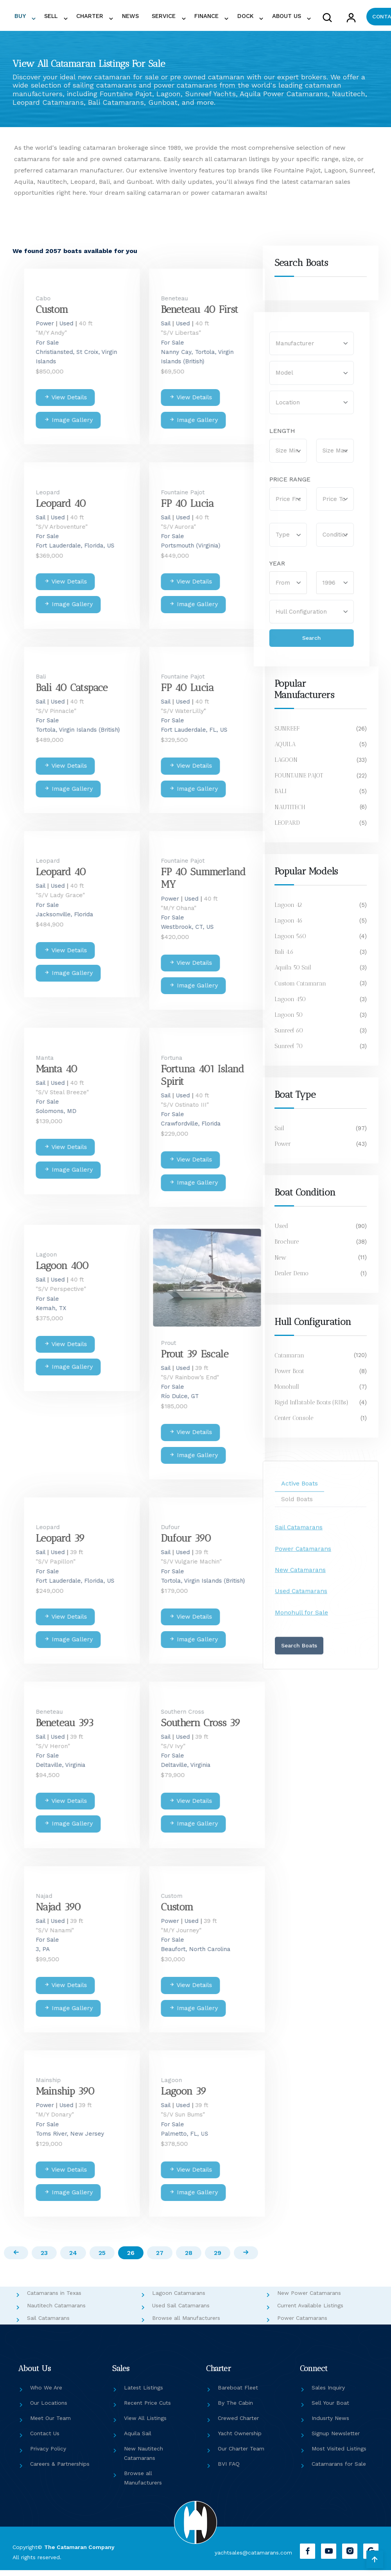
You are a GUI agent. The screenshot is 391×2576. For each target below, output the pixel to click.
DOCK (224, 17)
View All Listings (145, 2424)
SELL (57, 17)
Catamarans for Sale (339, 2470)
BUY (31, 17)
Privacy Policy (48, 2455)
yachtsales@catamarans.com (252, 2558)
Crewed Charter (238, 2424)
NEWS (126, 17)
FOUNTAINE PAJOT (299, 779)
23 (39, 2258)
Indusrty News (330, 2424)
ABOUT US (261, 17)
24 (70, 2258)
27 (161, 2258)
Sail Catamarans (48, 2324)
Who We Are (46, 2394)
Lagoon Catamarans (178, 2299)
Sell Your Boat (330, 2409)
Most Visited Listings (339, 2455)
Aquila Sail (137, 2439)
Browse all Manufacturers (186, 2324)
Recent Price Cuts (147, 2409)
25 (100, 2258)
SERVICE (152, 17)
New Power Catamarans (309, 2299)
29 (222, 2258)
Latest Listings (143, 2394)
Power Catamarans (302, 2324)
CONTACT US (362, 18)
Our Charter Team (241, 2455)
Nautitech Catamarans (56, 2312)
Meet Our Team (50, 2424)
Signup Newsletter (336, 2439)
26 (131, 2258)
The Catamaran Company (79, 2553)
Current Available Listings (310, 2312)
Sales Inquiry (328, 2394)
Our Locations (48, 2409)
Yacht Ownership (240, 2439)
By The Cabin (235, 2409)
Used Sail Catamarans (181, 2312)
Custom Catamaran (300, 987)
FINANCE (190, 17)
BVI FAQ (229, 2470)
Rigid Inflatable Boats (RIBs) (311, 1406)
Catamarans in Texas (54, 2299)
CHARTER (92, 17)
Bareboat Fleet (238, 2394)
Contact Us (44, 2439)
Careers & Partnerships (60, 2470)
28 (192, 2258)
